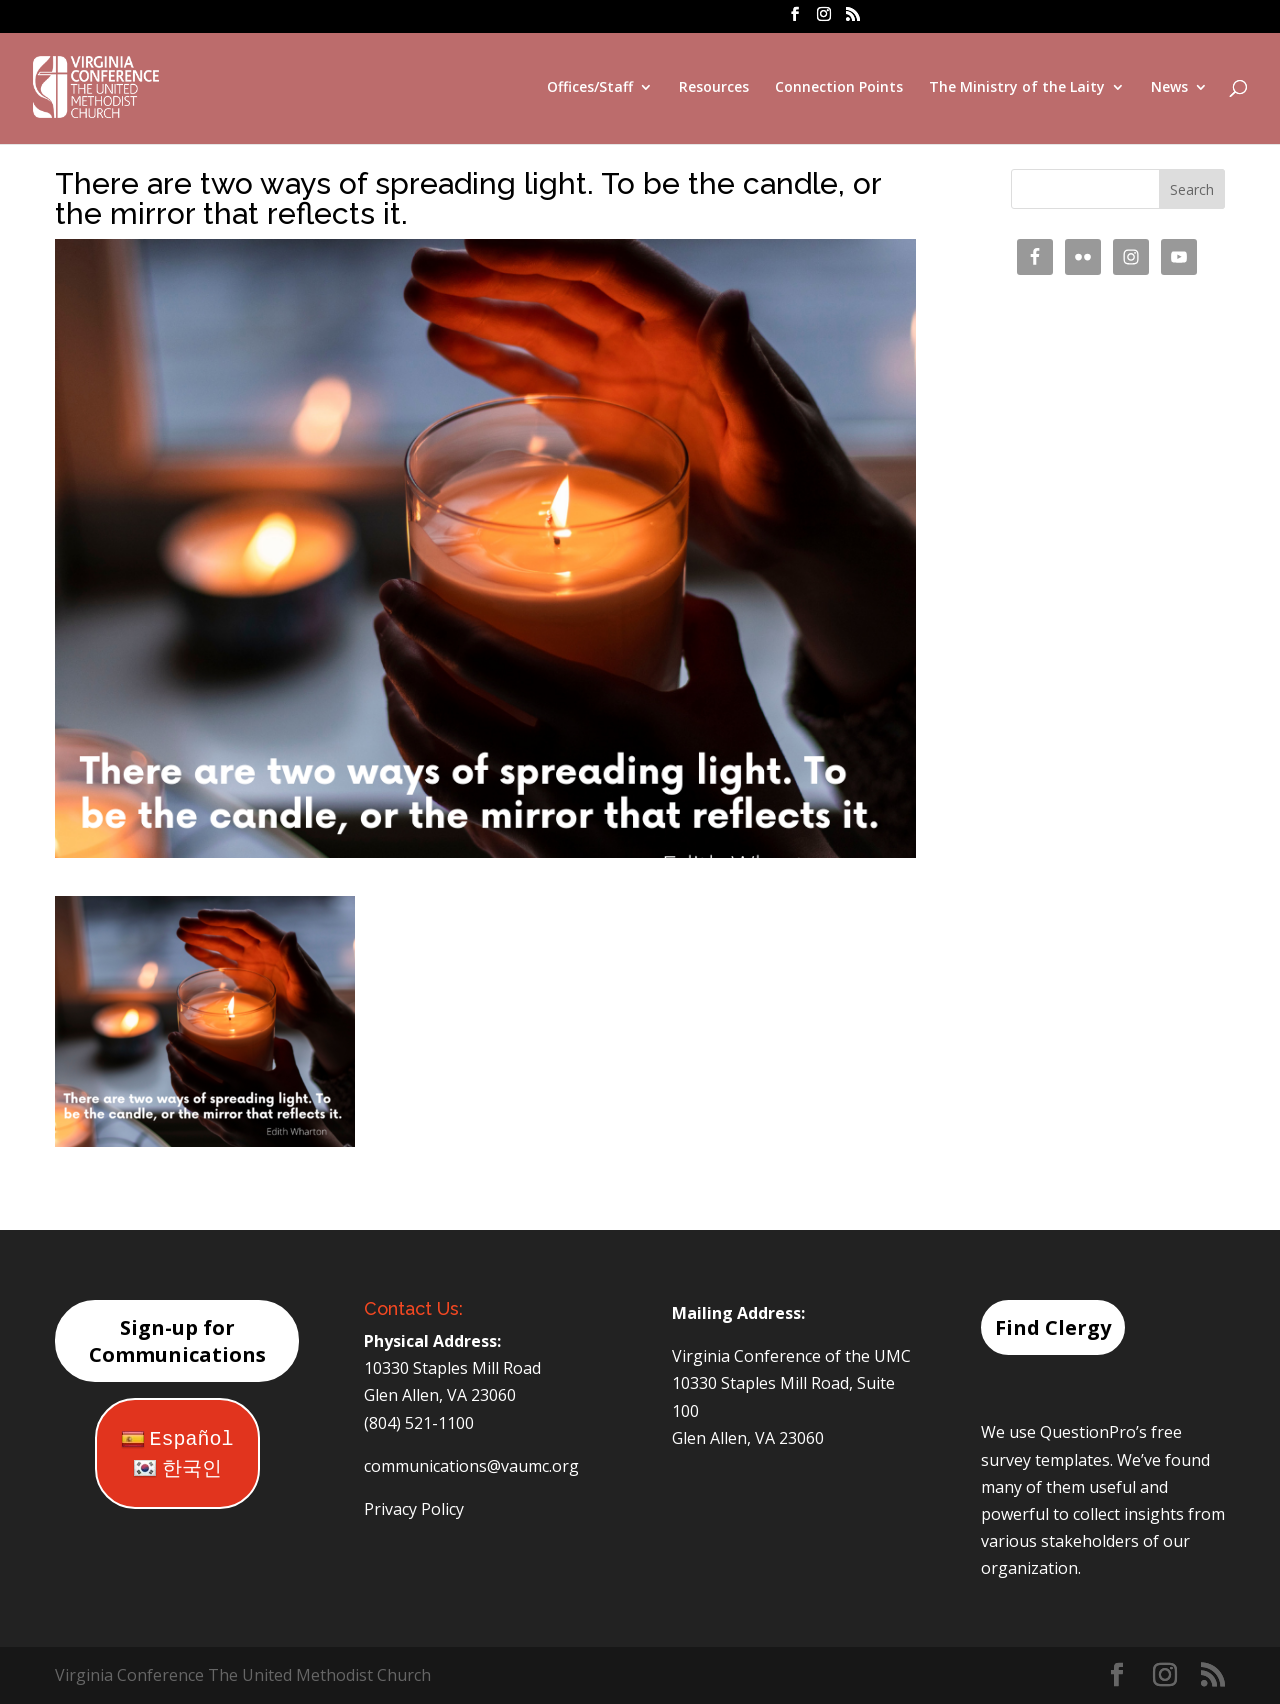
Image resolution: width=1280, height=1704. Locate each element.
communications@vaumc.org (471, 1466)
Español (177, 1439)
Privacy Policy (414, 1509)
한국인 (177, 1469)
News (1169, 88)
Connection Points (839, 88)
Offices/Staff (590, 88)
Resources (714, 88)
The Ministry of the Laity (1017, 88)
